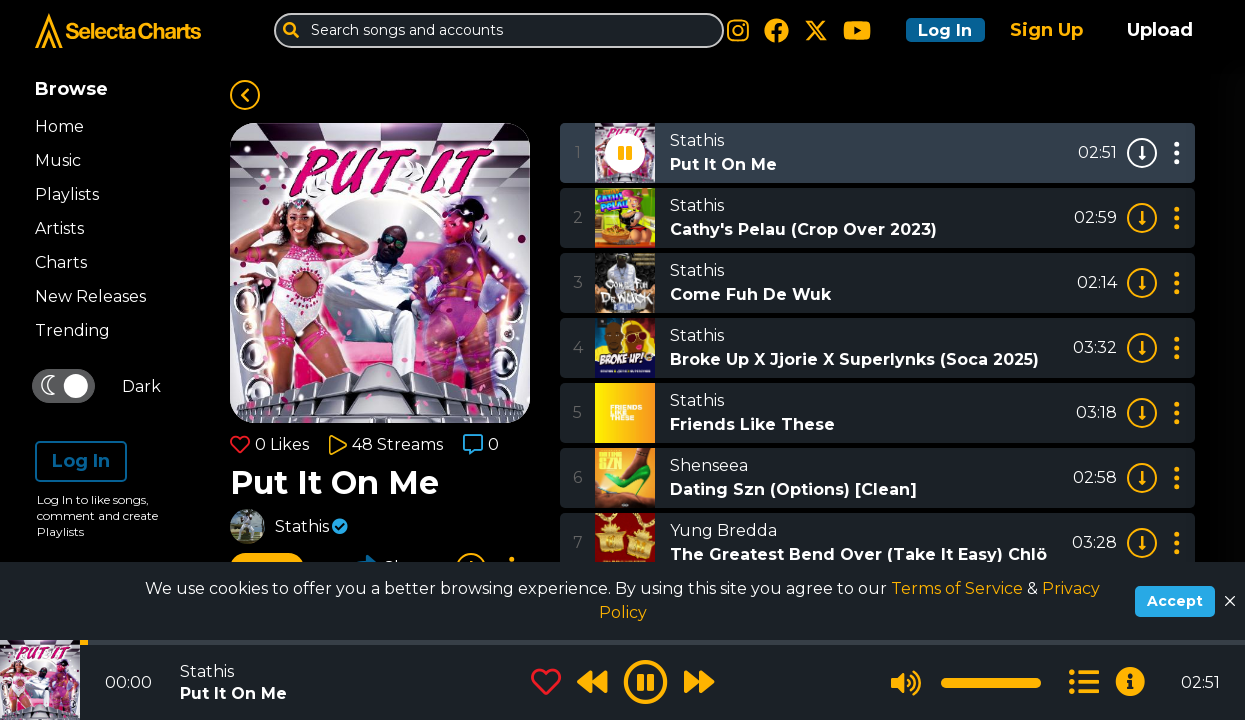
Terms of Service (959, 588)
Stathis (302, 526)
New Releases (90, 296)
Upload (1160, 30)
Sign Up (1046, 30)
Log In (937, 30)
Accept (1175, 601)
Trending (72, 330)
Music (58, 160)
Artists (59, 228)
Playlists (67, 194)
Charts (61, 262)
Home (59, 126)
